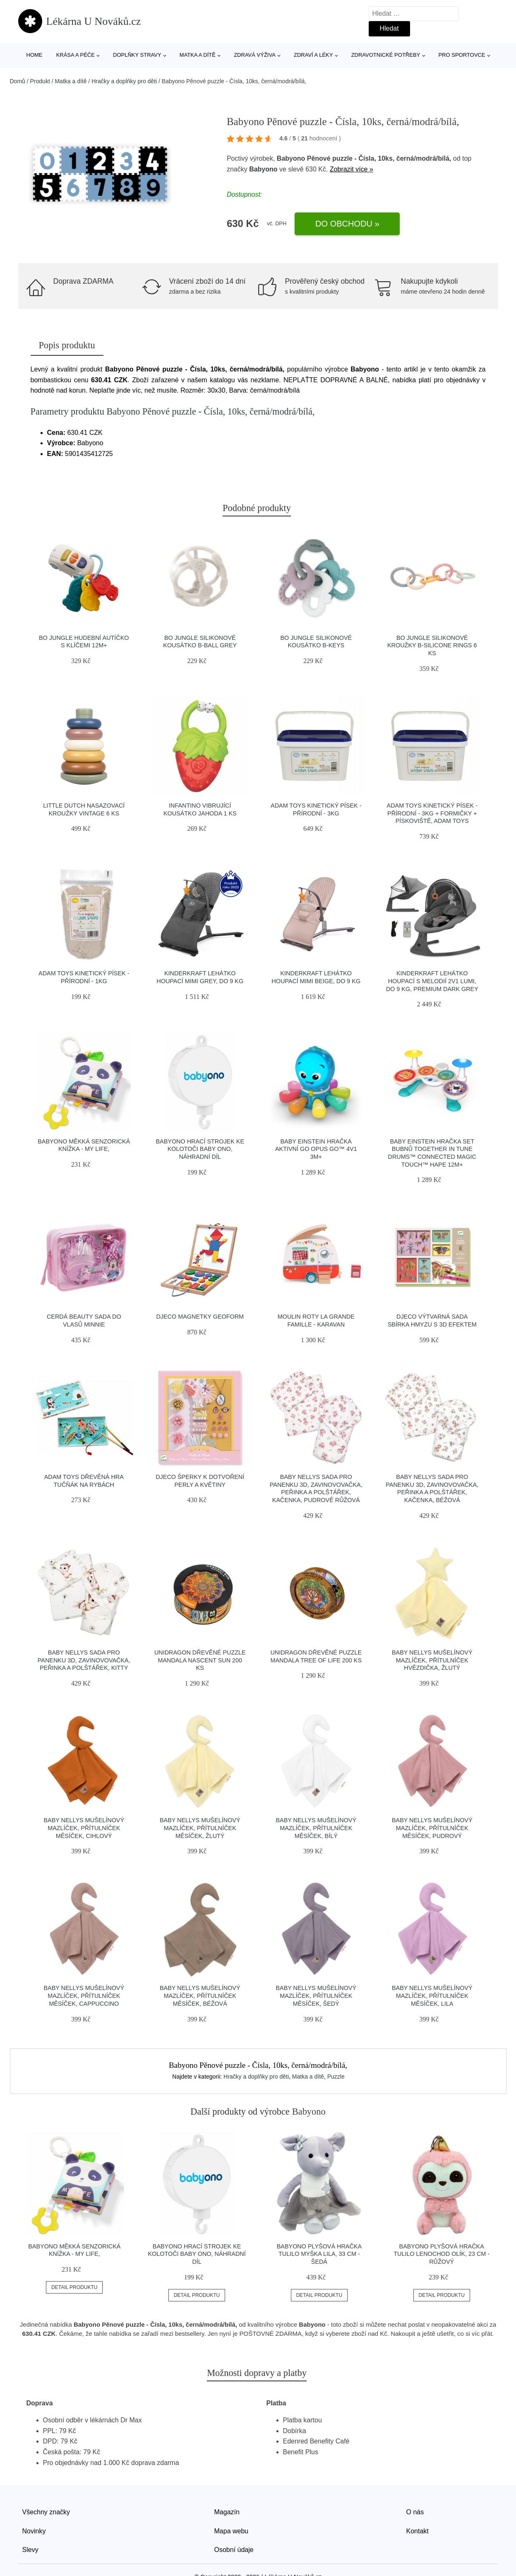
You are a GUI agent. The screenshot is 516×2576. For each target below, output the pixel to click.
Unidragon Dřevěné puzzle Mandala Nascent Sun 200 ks (200, 1660)
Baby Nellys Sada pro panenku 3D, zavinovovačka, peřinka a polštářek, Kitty (84, 1660)
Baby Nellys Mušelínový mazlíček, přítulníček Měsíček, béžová (200, 1996)
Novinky (34, 2531)
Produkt (40, 81)
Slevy (30, 2549)
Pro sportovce (461, 55)
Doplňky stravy (137, 55)
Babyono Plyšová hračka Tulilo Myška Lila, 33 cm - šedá (319, 2254)
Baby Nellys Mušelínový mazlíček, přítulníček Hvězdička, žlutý (432, 1660)
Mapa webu (231, 2531)
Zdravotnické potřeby (385, 55)
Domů (17, 81)
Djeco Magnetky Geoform (200, 1316)
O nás (415, 2512)
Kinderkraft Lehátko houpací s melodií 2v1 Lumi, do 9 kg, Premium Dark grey (432, 981)
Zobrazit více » (351, 169)
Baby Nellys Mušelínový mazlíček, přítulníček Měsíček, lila (432, 1996)
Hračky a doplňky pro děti (124, 81)
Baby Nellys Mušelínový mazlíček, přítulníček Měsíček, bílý (316, 1828)
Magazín (227, 2512)
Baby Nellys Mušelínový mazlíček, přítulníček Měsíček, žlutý (200, 1828)
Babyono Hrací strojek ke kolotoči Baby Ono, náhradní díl (200, 1149)
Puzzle (336, 2076)
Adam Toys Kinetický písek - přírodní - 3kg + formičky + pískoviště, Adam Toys (432, 813)
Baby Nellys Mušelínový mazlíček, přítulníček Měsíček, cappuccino (83, 1996)
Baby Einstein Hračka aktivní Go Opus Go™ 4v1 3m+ (316, 1149)
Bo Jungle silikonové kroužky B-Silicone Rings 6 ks (432, 645)
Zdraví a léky (313, 55)
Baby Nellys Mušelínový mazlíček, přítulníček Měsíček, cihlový (83, 1828)
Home (34, 55)
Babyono (263, 169)
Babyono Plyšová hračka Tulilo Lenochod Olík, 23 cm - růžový (442, 2254)
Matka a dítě (198, 55)
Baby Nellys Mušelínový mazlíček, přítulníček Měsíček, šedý (316, 1996)
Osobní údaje (234, 2549)
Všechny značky (46, 2512)
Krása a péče (75, 55)
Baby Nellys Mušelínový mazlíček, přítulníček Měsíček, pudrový (432, 1828)
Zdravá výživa (255, 55)
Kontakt (417, 2531)
